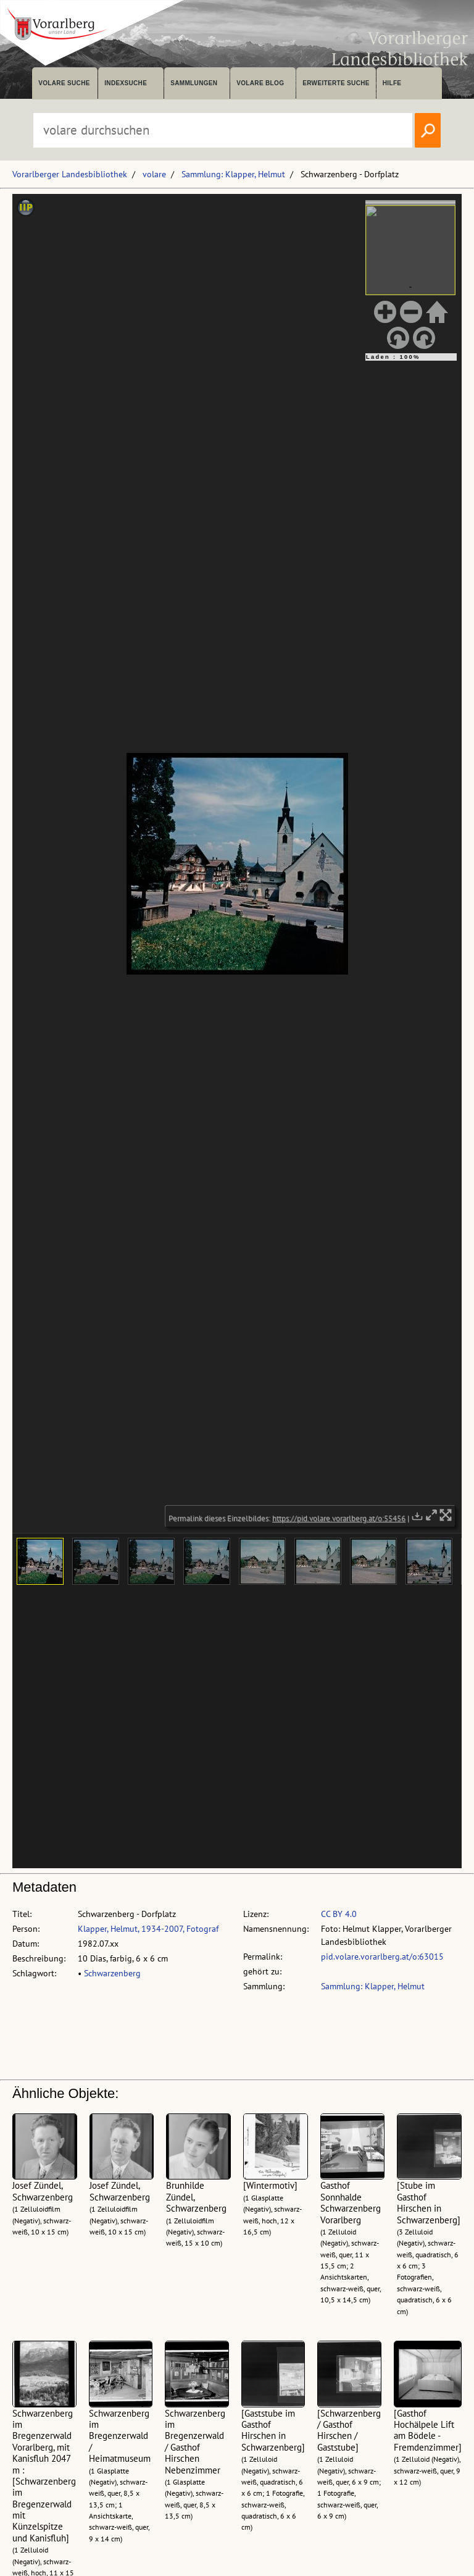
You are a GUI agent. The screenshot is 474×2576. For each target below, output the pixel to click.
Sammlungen (193, 83)
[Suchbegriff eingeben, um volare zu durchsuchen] (222, 130)
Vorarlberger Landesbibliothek (69, 174)
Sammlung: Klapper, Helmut (233, 174)
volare (154, 174)
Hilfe (392, 83)
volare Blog (260, 83)
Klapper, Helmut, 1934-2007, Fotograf (148, 1928)
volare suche (64, 83)
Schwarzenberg (112, 1973)
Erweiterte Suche (336, 83)
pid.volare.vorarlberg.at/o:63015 (382, 1956)
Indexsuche (125, 83)
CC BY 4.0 (339, 1913)
